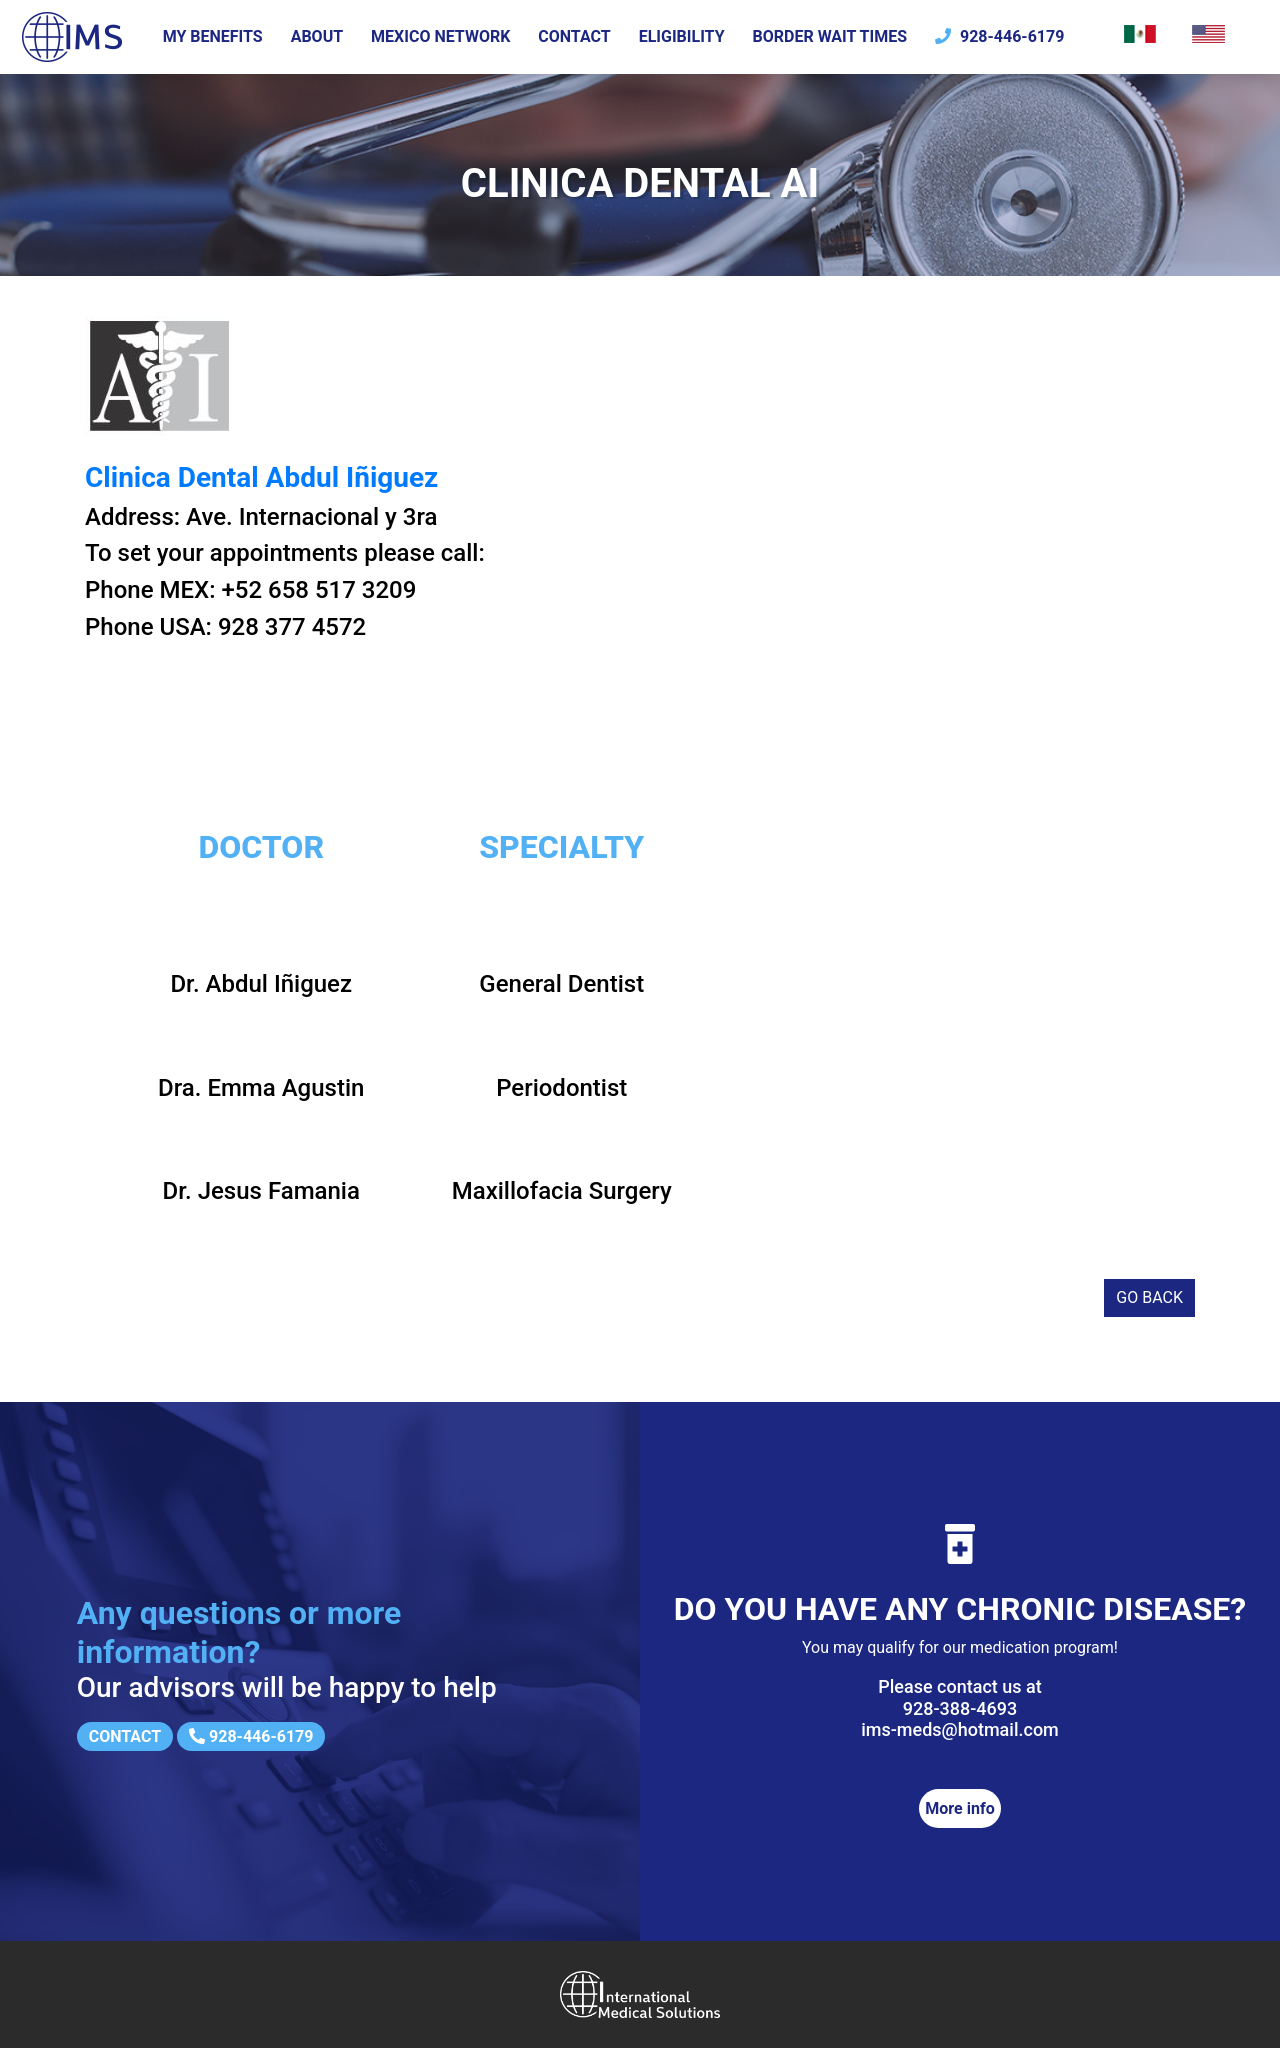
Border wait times (830, 36)
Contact (574, 36)
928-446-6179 (999, 36)
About (317, 36)
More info (959, 1808)
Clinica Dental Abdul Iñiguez (261, 477)
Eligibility (682, 36)
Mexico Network (440, 36)
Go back (1149, 1297)
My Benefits (213, 36)
